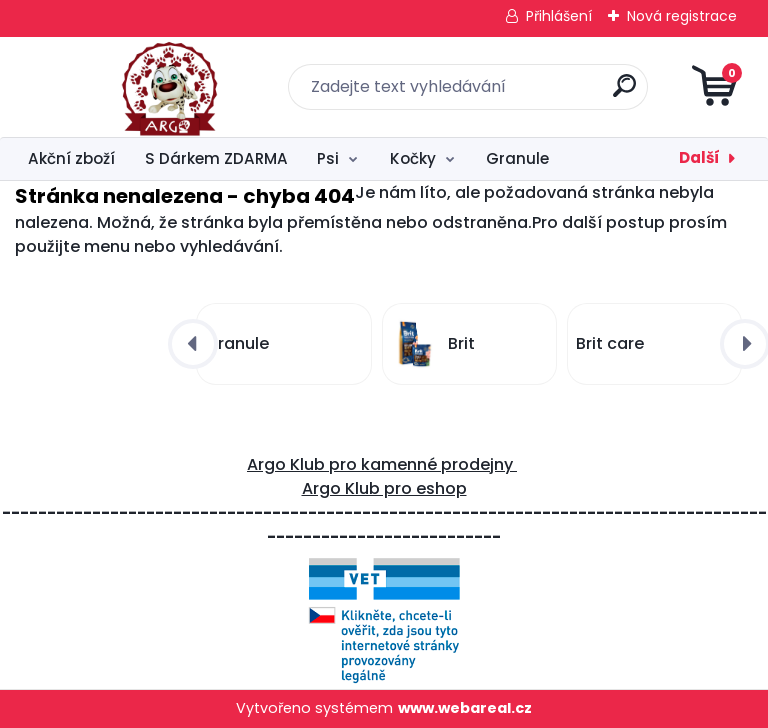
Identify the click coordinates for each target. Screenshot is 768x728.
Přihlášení (559, 16)
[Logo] (137, 87)
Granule (517, 158)
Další (699, 157)
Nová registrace (682, 16)
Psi (328, 158)
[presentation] (193, 344)
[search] (624, 93)
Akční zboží (71, 158)
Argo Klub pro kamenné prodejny (382, 464)
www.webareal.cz (465, 708)
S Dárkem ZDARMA (216, 158)
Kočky (413, 158)
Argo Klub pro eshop (384, 488)
